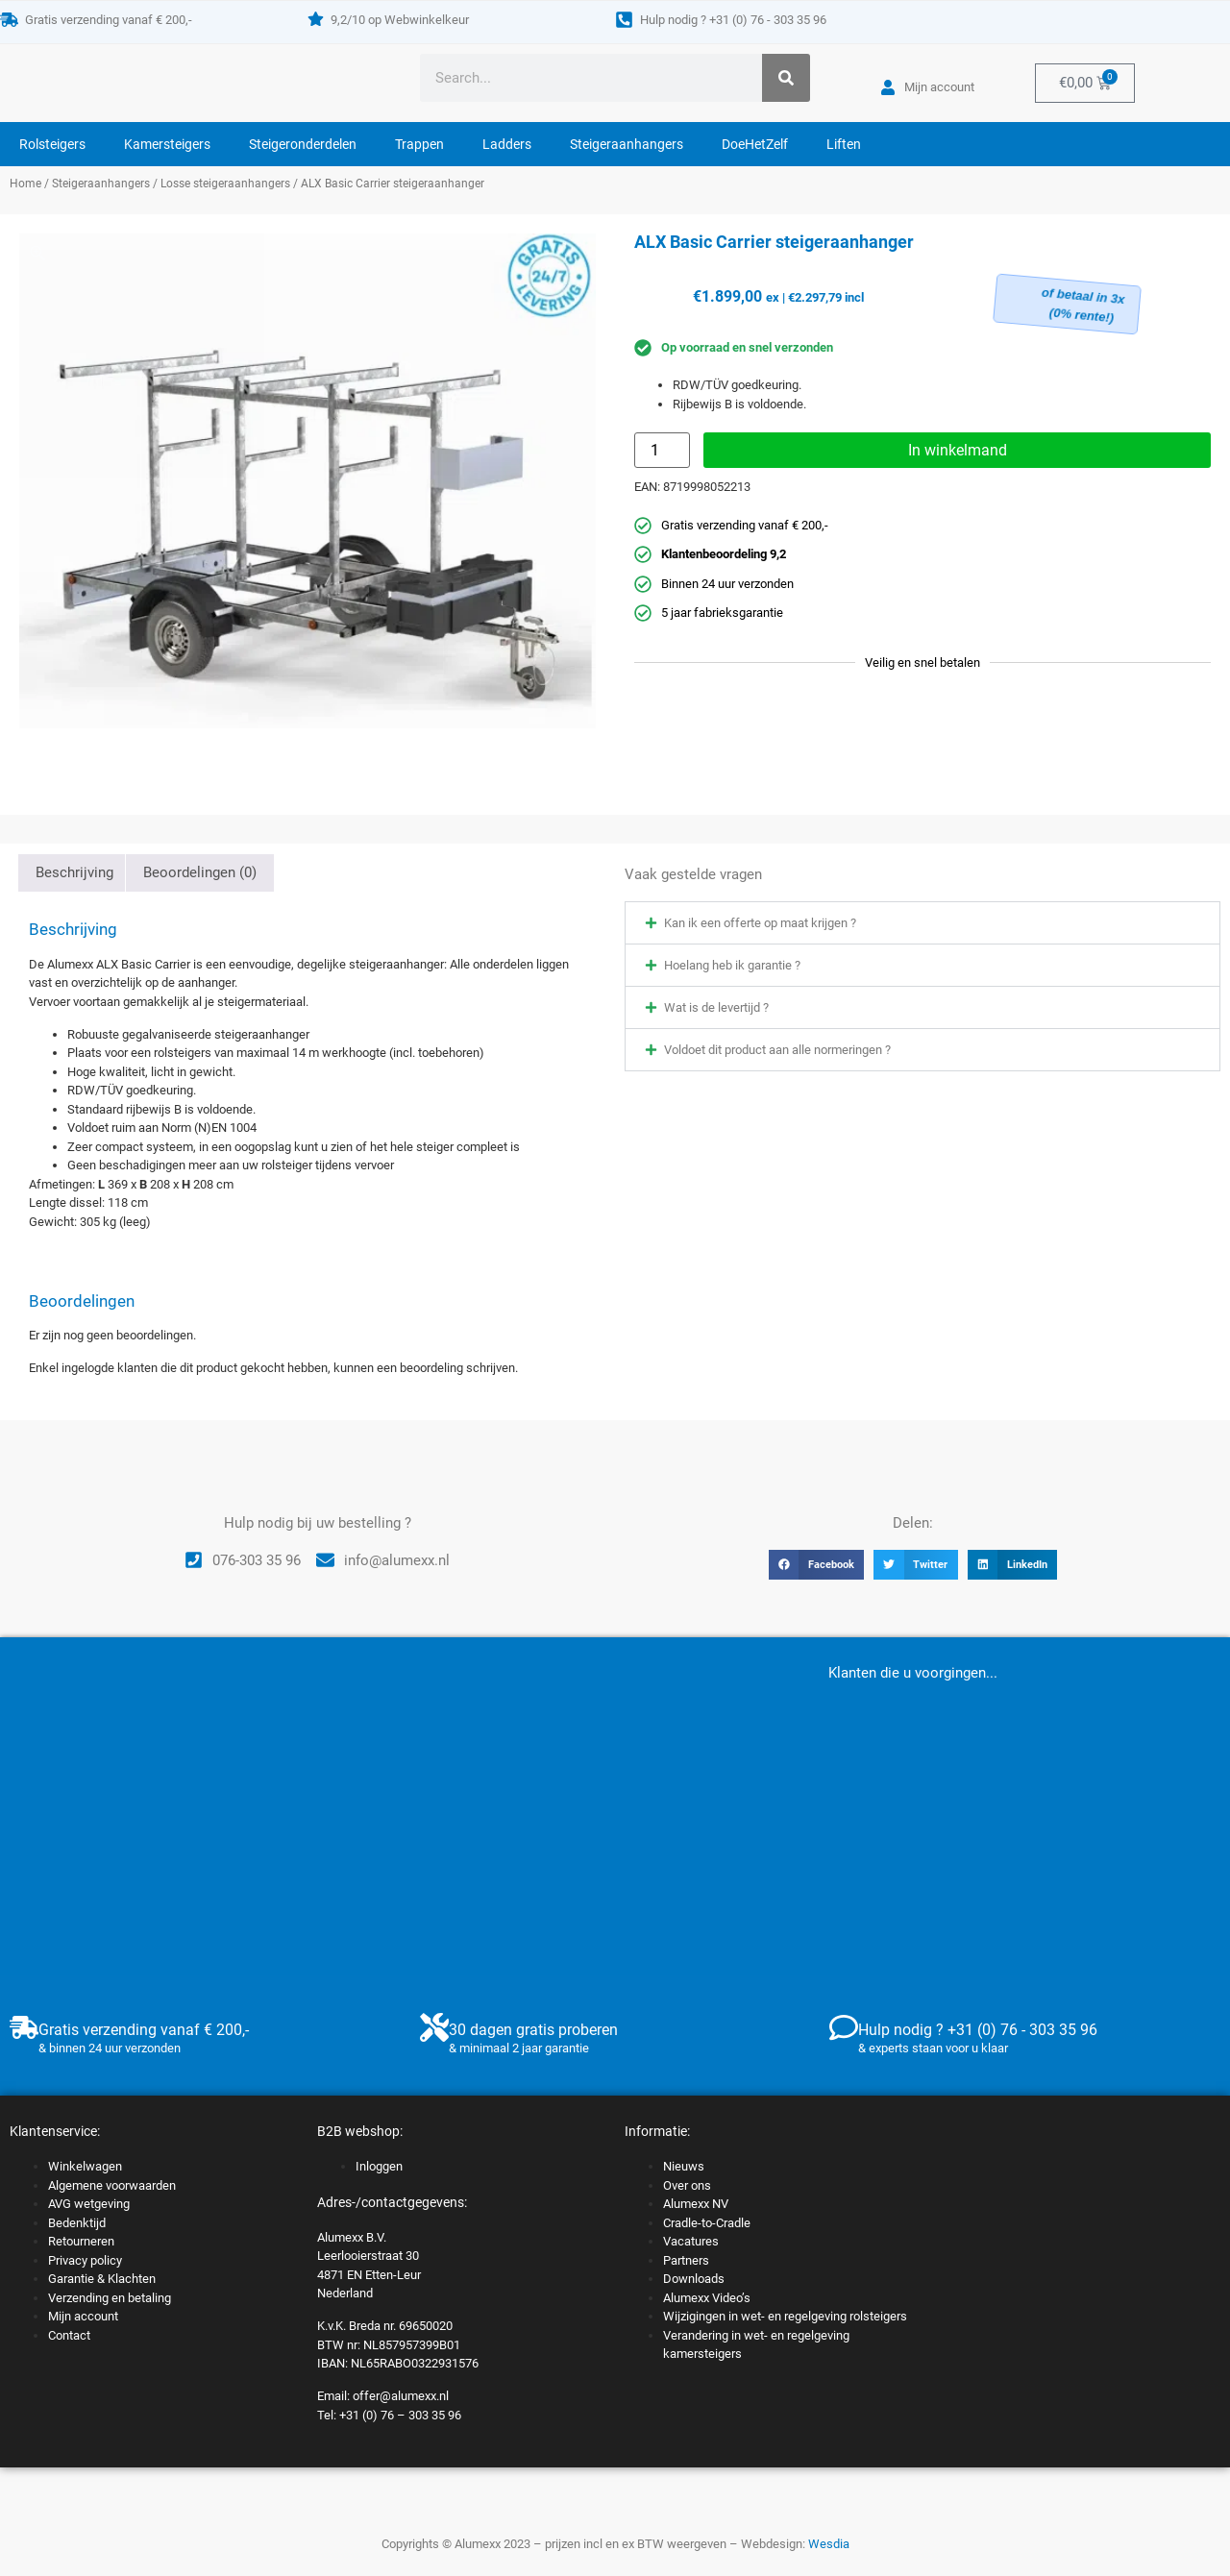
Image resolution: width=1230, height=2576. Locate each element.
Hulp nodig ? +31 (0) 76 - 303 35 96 (733, 19)
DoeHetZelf (755, 144)
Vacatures (691, 2241)
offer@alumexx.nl (401, 2396)
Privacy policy (85, 2260)
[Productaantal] (662, 450)
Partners (686, 2260)
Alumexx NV (695, 2203)
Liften (843, 144)
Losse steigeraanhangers (225, 183)
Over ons (687, 2185)
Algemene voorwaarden (112, 2185)
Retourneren (81, 2241)
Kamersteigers (167, 144)
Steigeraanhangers (626, 144)
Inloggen (379, 2166)
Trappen (419, 144)
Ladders (506, 144)
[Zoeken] (786, 78)
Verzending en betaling (109, 2298)
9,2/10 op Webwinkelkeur (400, 19)
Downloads (694, 2278)
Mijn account (83, 2316)
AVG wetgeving (89, 2203)
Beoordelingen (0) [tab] (200, 872)
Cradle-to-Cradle (706, 2223)
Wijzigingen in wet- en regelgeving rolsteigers (785, 2316)
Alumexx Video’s (706, 2298)
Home (25, 183)
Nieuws (683, 2166)
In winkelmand (957, 450)
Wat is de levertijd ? (716, 1007)
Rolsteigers (52, 144)
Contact (69, 2335)
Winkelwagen (85, 2166)
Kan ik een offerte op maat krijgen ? (760, 923)
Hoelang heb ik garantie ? (732, 965)
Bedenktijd (77, 2223)
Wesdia (828, 2544)
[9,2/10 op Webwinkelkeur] (316, 19)
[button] (922, 923)
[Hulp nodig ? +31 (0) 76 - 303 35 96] (624, 20)
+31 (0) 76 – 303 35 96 (400, 2415)
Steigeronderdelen (303, 144)
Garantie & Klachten (102, 2278)
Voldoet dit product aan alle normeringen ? (777, 1050)
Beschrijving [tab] (74, 872)
